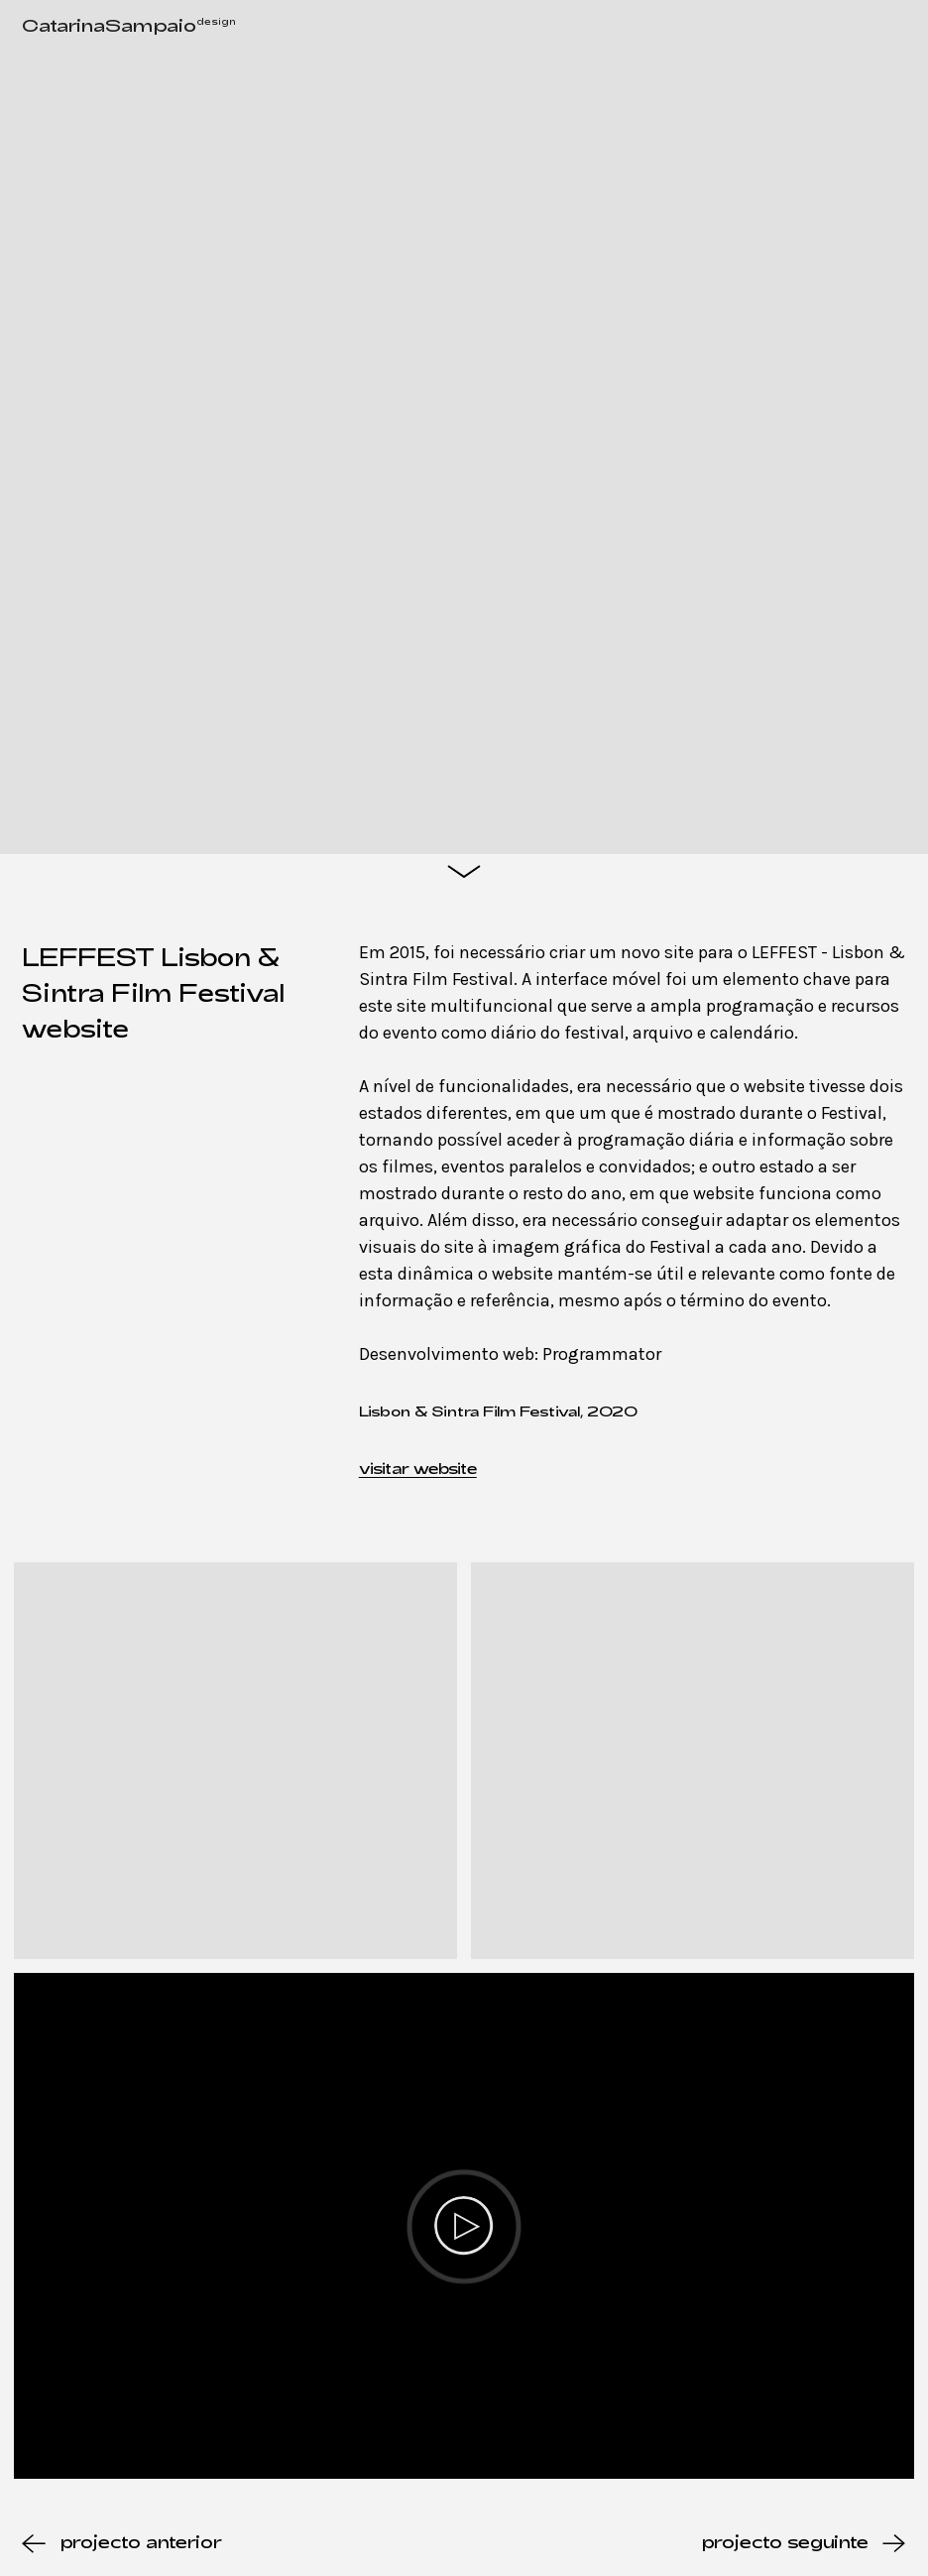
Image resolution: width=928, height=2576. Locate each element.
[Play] (464, 2226)
